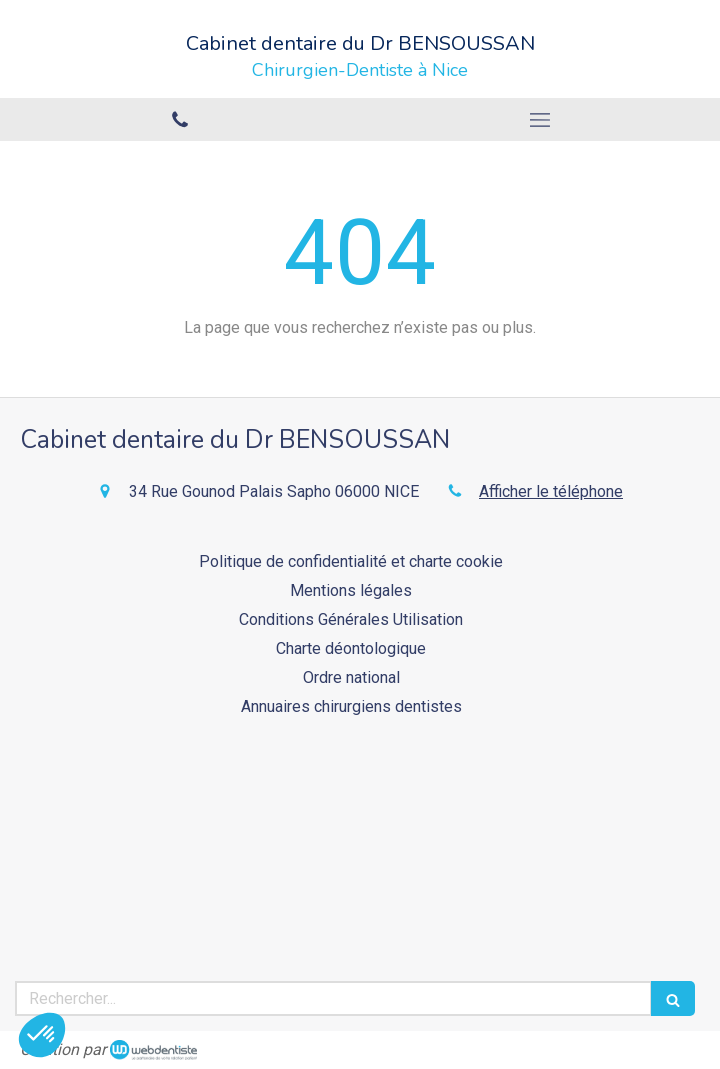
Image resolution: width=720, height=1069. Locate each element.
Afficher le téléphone (551, 491)
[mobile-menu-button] (540, 120)
